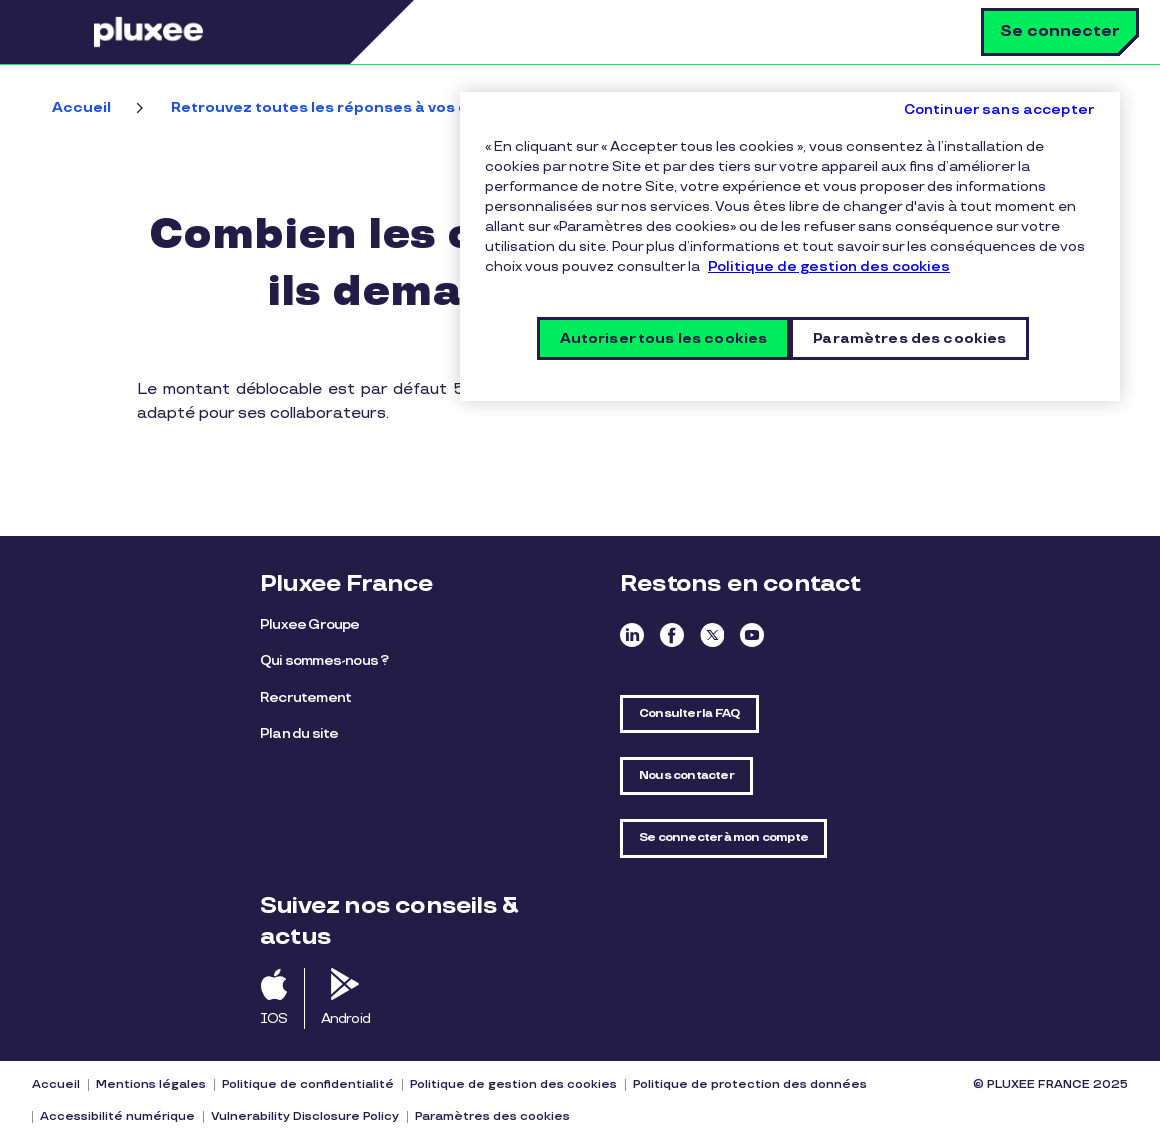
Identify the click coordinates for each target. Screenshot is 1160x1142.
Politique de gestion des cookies (513, 1084)
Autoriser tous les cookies (664, 338)
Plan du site (299, 733)
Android (345, 1018)
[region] (790, 246)
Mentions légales (151, 1084)
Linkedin (632, 635)
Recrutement (305, 697)
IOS (274, 1018)
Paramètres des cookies (492, 1116)
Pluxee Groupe (310, 624)
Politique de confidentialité (308, 1084)
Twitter (712, 635)
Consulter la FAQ (689, 713)
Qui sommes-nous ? (324, 660)
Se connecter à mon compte (723, 837)
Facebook (672, 635)
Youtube (752, 635)
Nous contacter (686, 775)
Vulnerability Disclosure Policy (305, 1116)
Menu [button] (65, 32)
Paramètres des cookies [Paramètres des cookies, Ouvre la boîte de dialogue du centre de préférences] (909, 338)
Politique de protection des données (750, 1084)
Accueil (81, 107)
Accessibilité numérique (117, 1116)
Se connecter (1060, 31)
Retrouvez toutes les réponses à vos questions (354, 107)
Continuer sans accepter (999, 109)
